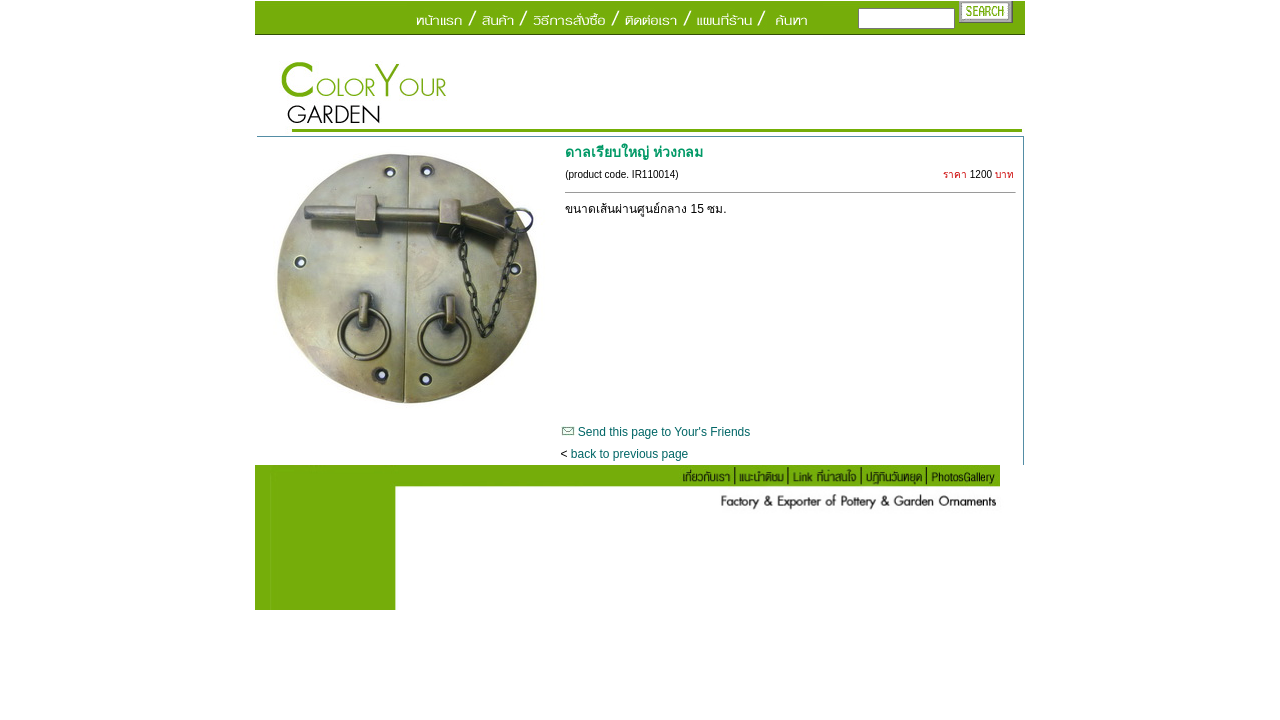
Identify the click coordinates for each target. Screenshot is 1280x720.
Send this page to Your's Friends (664, 432)
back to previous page (629, 454)
